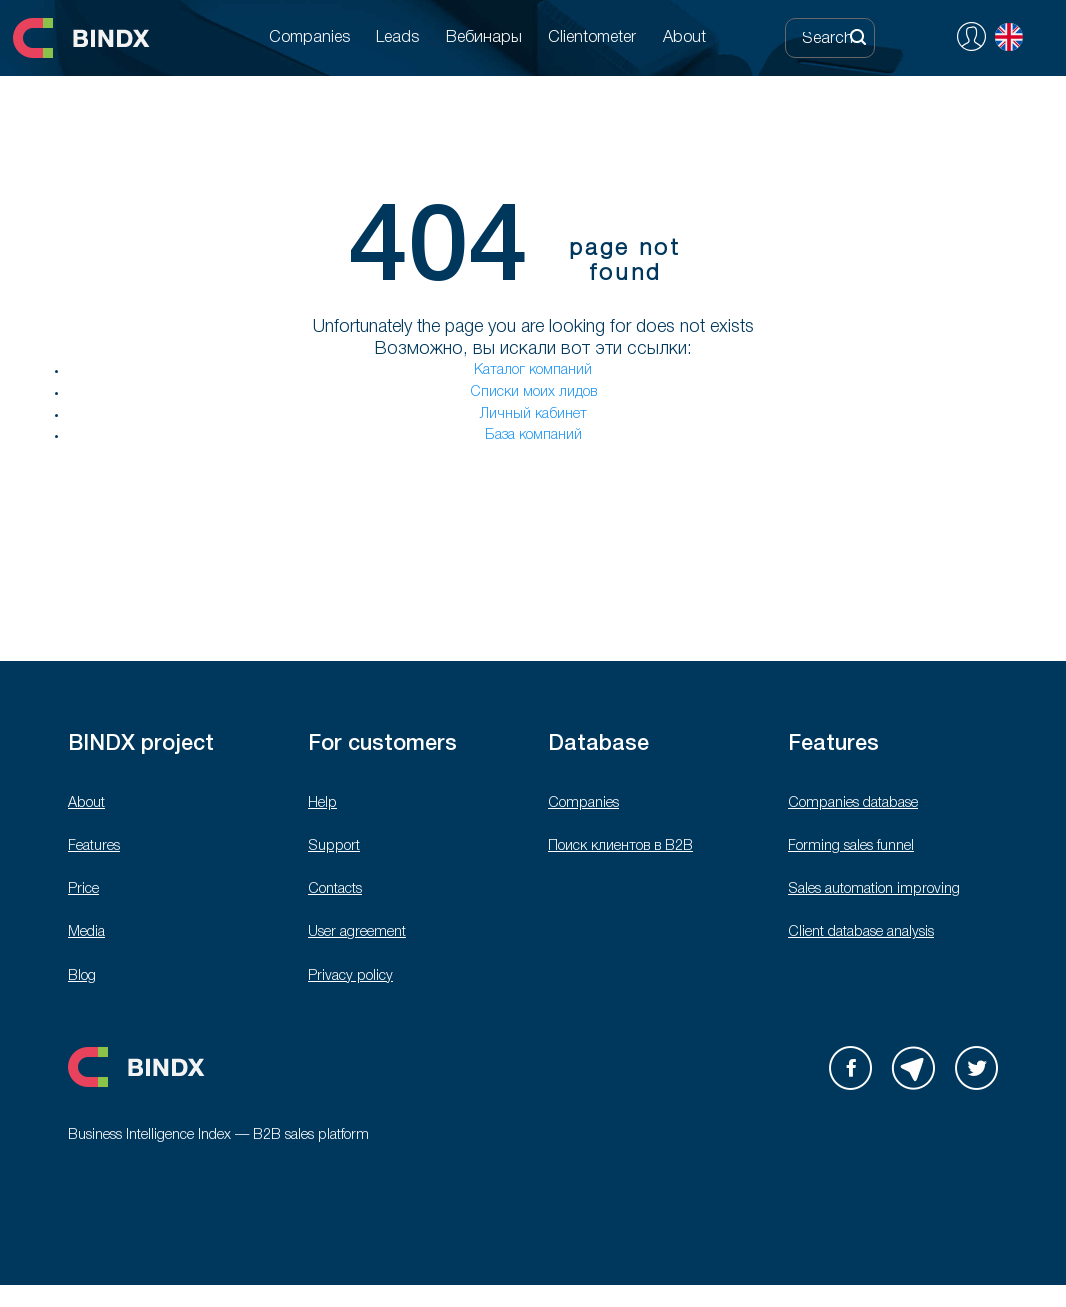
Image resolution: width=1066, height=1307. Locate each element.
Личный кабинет (533, 414)
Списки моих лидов (533, 392)
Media (86, 932)
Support (334, 846)
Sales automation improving (874, 889)
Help (322, 803)
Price (83, 889)
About (86, 803)
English (1009, 37)
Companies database (853, 803)
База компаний (533, 435)
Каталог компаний (533, 370)
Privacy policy (350, 976)
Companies (583, 803)
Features (94, 846)
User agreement (357, 932)
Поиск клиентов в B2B (620, 846)
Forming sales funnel (851, 846)
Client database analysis (861, 932)
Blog (82, 976)
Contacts (335, 889)
